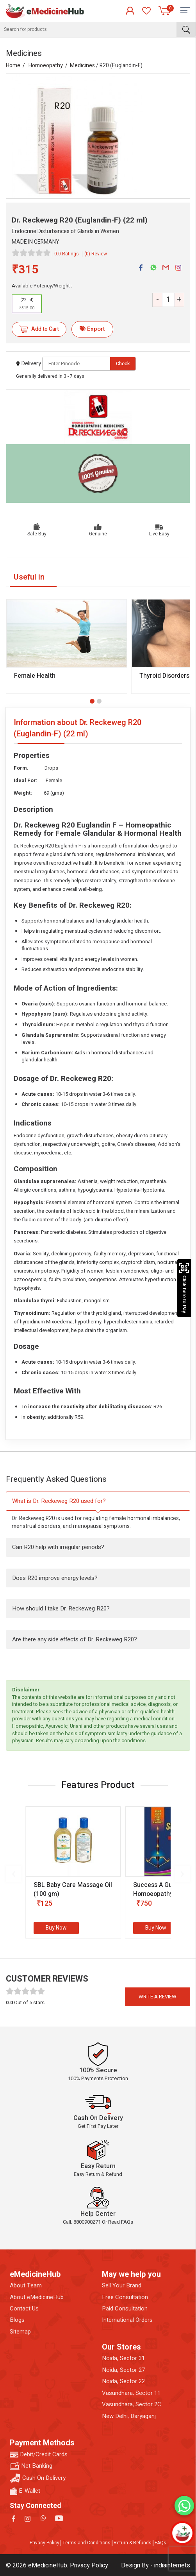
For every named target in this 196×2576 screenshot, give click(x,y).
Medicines (82, 65)
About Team (26, 2286)
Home (13, 65)
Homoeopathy (46, 65)
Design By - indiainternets (155, 2565)
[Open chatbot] (182, 2533)
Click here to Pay (184, 1288)
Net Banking (31, 2466)
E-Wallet (25, 2491)
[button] (92, 701)
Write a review (157, 1996)
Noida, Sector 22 (123, 2381)
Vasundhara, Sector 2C (131, 2404)
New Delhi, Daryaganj (129, 2416)
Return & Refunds (132, 2542)
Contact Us (24, 2309)
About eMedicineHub (37, 2297)
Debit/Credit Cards (39, 2454)
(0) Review (95, 253)
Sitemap (20, 2332)
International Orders (127, 2320)
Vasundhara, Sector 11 (131, 2393)
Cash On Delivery (38, 2478)
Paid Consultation (125, 2309)
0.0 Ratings (66, 253)
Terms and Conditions (86, 2542)
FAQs (160, 2542)
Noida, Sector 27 (123, 2370)
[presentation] (13, 1874)
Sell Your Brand (121, 2286)
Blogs (17, 2320)
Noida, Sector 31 (123, 2358)
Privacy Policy (44, 2542)
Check (123, 363)
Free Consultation (125, 2297)
